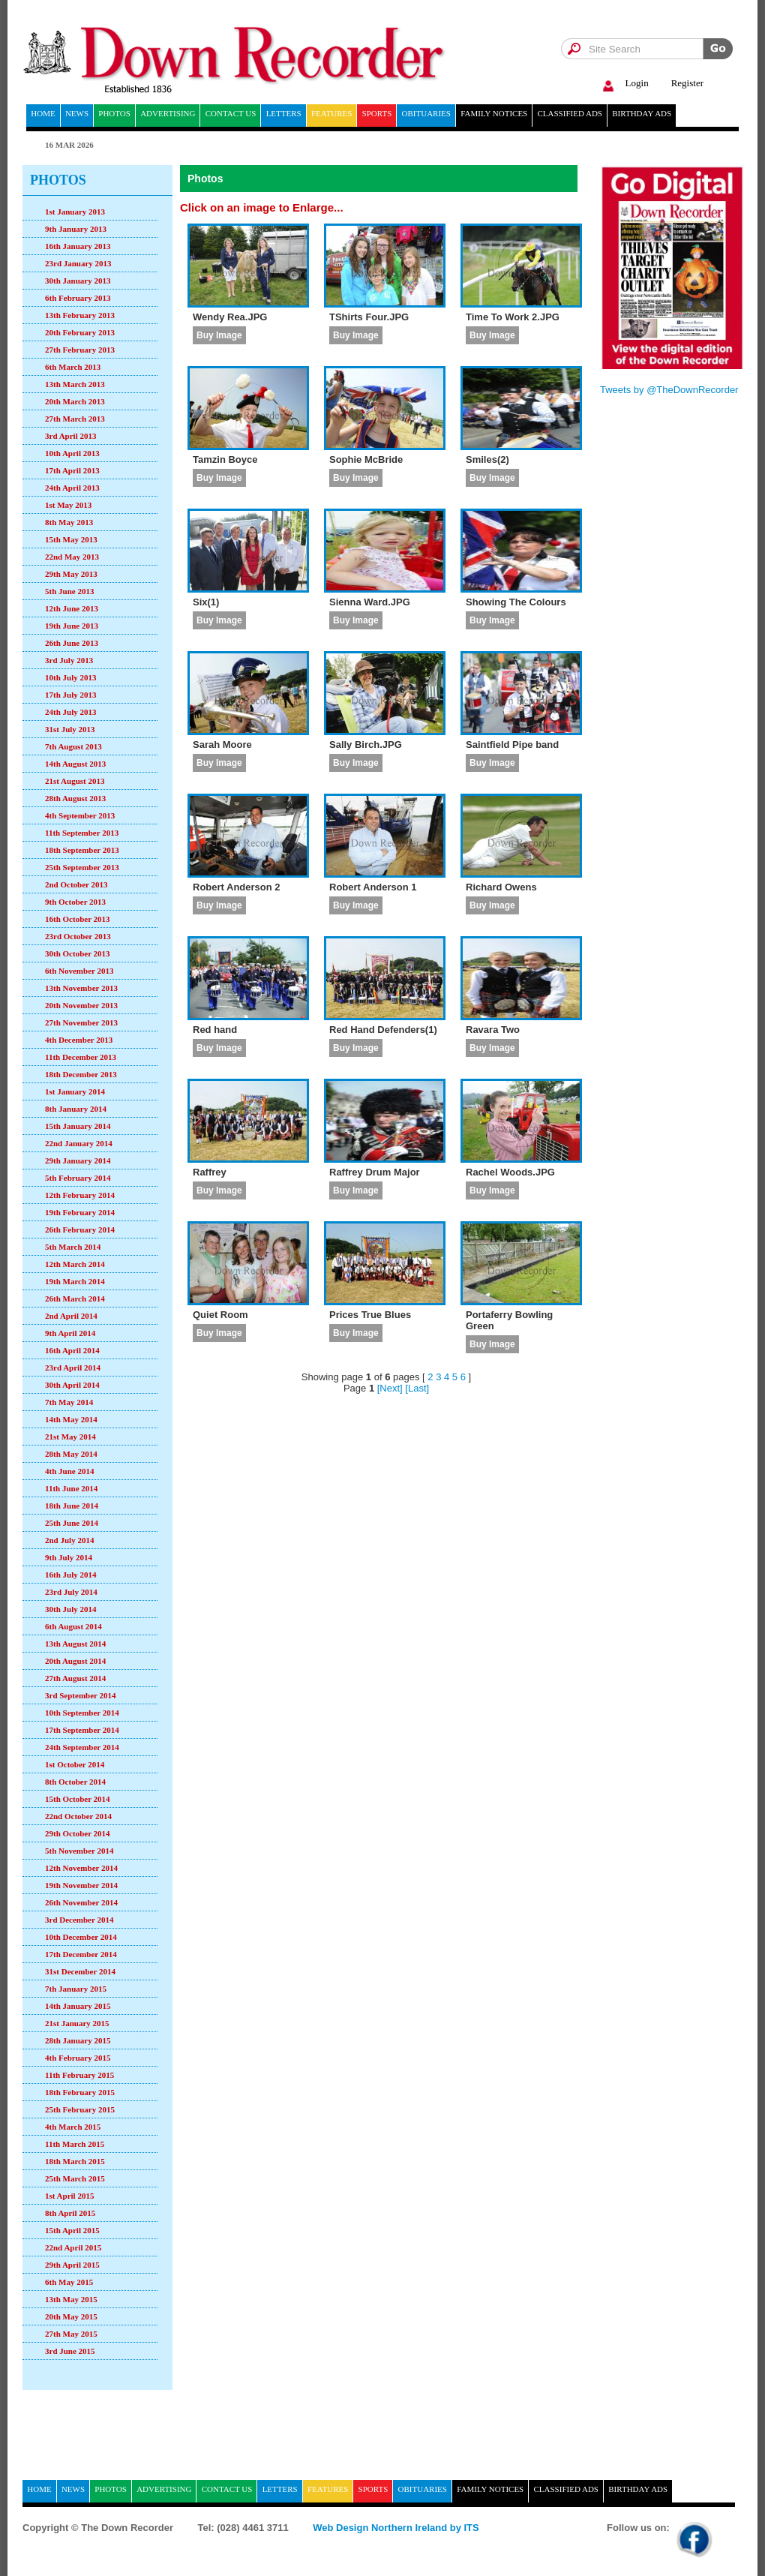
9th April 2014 (70, 1333)
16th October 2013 (77, 918)
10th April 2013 (72, 453)
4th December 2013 (78, 1039)
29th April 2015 (72, 2264)
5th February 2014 (77, 1177)
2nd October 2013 (76, 884)
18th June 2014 (71, 1505)
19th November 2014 (81, 1885)
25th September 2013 (82, 867)
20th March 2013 (75, 401)
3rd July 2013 (69, 660)
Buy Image (219, 335)
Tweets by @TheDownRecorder (669, 389)
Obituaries (426, 113)
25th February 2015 (80, 2109)
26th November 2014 (81, 1902)
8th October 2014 (75, 1781)
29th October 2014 (77, 1833)
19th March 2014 (75, 1281)
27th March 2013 (75, 418)
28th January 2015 (77, 2040)
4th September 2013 (80, 815)
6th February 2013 (77, 297)
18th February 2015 (80, 2092)
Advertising (167, 113)
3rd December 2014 (79, 1919)
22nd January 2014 (78, 1143)
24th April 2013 (72, 487)
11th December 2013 (80, 1056)
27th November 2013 (81, 1022)
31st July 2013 (70, 729)
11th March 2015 (74, 2143)
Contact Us (231, 113)
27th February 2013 (80, 349)
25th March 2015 (75, 2178)
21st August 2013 (74, 780)
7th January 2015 (75, 1988)
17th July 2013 (70, 694)
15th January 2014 (77, 1125)
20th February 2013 (80, 332)
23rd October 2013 (78, 936)
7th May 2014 (69, 1402)
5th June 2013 (69, 591)
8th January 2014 (75, 1108)
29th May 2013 (71, 573)
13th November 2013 (81, 987)
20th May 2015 (71, 2316)
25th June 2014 (71, 1522)
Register (687, 83)
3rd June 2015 (70, 2350)
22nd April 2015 (73, 2247)
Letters (284, 113)
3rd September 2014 (80, 1695)
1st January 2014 (75, 1091)
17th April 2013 (72, 470)
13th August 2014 (75, 1643)
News (76, 113)
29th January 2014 (77, 1160)
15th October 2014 (77, 1798)
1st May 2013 (68, 504)
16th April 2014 (72, 1350)
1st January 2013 (75, 211)
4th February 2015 (77, 2057)
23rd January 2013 (78, 263)
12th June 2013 (71, 608)
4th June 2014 (69, 1471)
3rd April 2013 (70, 435)
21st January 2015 (77, 2023)
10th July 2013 (70, 677)
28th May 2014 (71, 1453)
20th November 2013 (81, 1005)
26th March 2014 (75, 1298)
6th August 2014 (73, 1626)
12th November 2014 (81, 1867)
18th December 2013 (81, 1074)
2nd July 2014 (69, 1540)
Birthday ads (641, 113)
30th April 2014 (72, 1384)
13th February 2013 (80, 315)
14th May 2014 (71, 1419)
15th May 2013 (71, 539)
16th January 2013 (77, 246)
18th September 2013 (82, 849)
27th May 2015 (71, 2333)
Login (623, 83)
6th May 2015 (69, 2281)
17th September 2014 (82, 1729)
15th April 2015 (72, 2230)
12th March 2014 (75, 1263)
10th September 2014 (82, 1712)
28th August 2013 (75, 798)
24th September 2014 (82, 1747)
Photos (114, 113)
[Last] (417, 1388)
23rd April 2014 (72, 1367)
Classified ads (569, 113)
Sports (377, 113)
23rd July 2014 (71, 1591)
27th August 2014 (75, 1678)
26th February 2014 (80, 1229)
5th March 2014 (72, 1246)
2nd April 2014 (71, 1315)
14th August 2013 (75, 763)
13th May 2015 (71, 2299)
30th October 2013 (77, 953)
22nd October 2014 (78, 1816)
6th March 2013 (72, 366)
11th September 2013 (81, 832)
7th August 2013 (73, 746)
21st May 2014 (70, 1436)
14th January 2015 (77, 2005)
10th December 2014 (81, 1936)
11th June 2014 (71, 1488)
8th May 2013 (69, 522)
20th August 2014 (75, 1660)
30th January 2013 (77, 280)
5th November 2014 (79, 1850)
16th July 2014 (70, 1574)
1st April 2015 (69, 2195)
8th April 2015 (70, 2212)
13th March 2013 (75, 384)
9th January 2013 (75, 228)
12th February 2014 (80, 1194)
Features (331, 113)
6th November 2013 (79, 970)
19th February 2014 (80, 1212)
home (43, 113)
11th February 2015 (79, 2074)
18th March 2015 (75, 2161)
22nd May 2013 (72, 556)
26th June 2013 (71, 642)
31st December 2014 (80, 1971)
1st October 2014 (74, 1764)
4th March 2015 (72, 2126)
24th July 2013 (70, 711)
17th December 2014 (81, 1954)
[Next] (390, 1388)
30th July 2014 (70, 1609)
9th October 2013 (75, 901)
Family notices (493, 113)
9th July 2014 (68, 1557)
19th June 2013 (71, 625)
